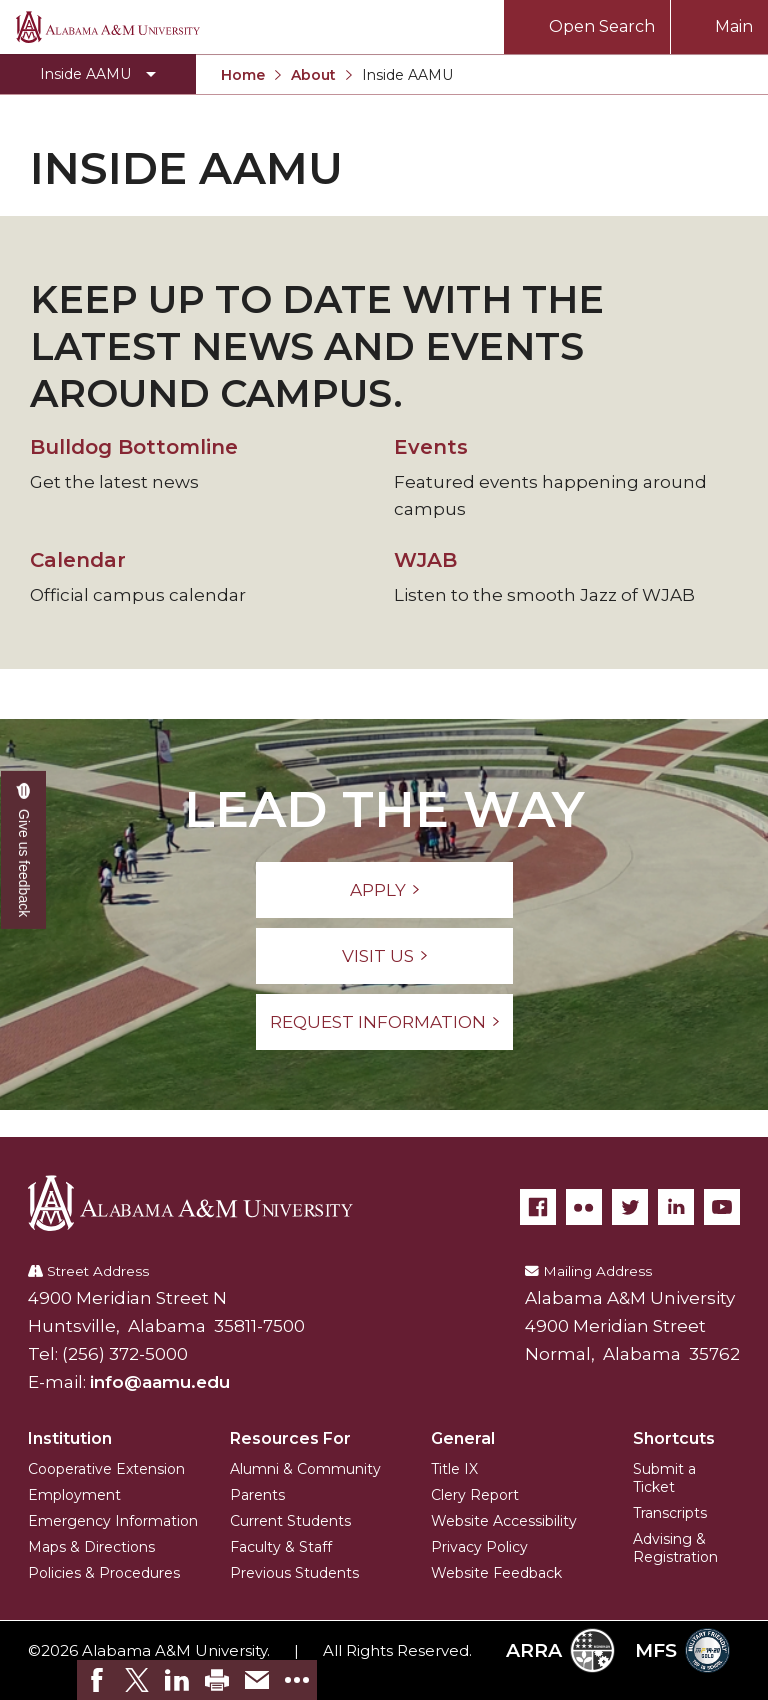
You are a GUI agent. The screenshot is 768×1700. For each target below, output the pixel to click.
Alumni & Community (305, 1469)
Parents (257, 1495)
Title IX (454, 1469)
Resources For (290, 1438)
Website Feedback (496, 1573)
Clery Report (475, 1495)
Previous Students (294, 1573)
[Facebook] (538, 1207)
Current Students (290, 1521)
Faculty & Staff (281, 1547)
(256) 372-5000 (125, 1354)
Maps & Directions (91, 1547)
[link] (97, 1680)
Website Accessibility (504, 1521)
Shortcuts (674, 1438)
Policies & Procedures (104, 1573)
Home (243, 75)
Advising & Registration (675, 1548)
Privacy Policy (479, 1547)
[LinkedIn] (676, 1207)
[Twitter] (630, 1207)
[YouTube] (722, 1207)
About (313, 75)
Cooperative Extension (106, 1469)
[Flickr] (584, 1207)
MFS (682, 1650)
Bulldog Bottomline (134, 447)
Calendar (78, 560)
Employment (74, 1495)
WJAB (425, 560)
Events (431, 447)
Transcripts (670, 1513)
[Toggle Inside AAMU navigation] (98, 74)
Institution (70, 1438)
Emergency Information (113, 1521)
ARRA (560, 1650)
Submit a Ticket (664, 1478)
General (463, 1438)
